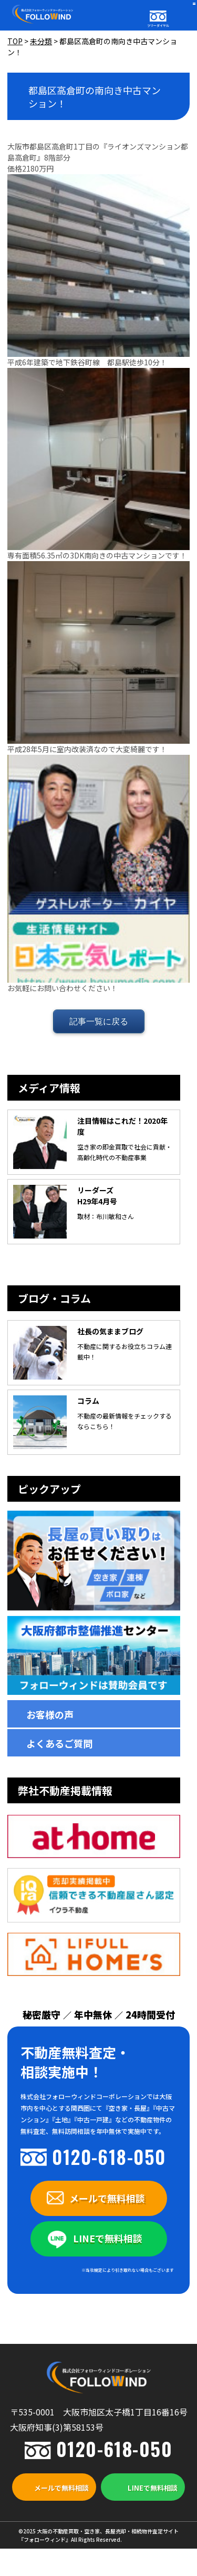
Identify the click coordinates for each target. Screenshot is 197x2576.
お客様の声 (50, 1714)
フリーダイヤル (158, 25)
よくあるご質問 (59, 1743)
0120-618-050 (108, 2156)
